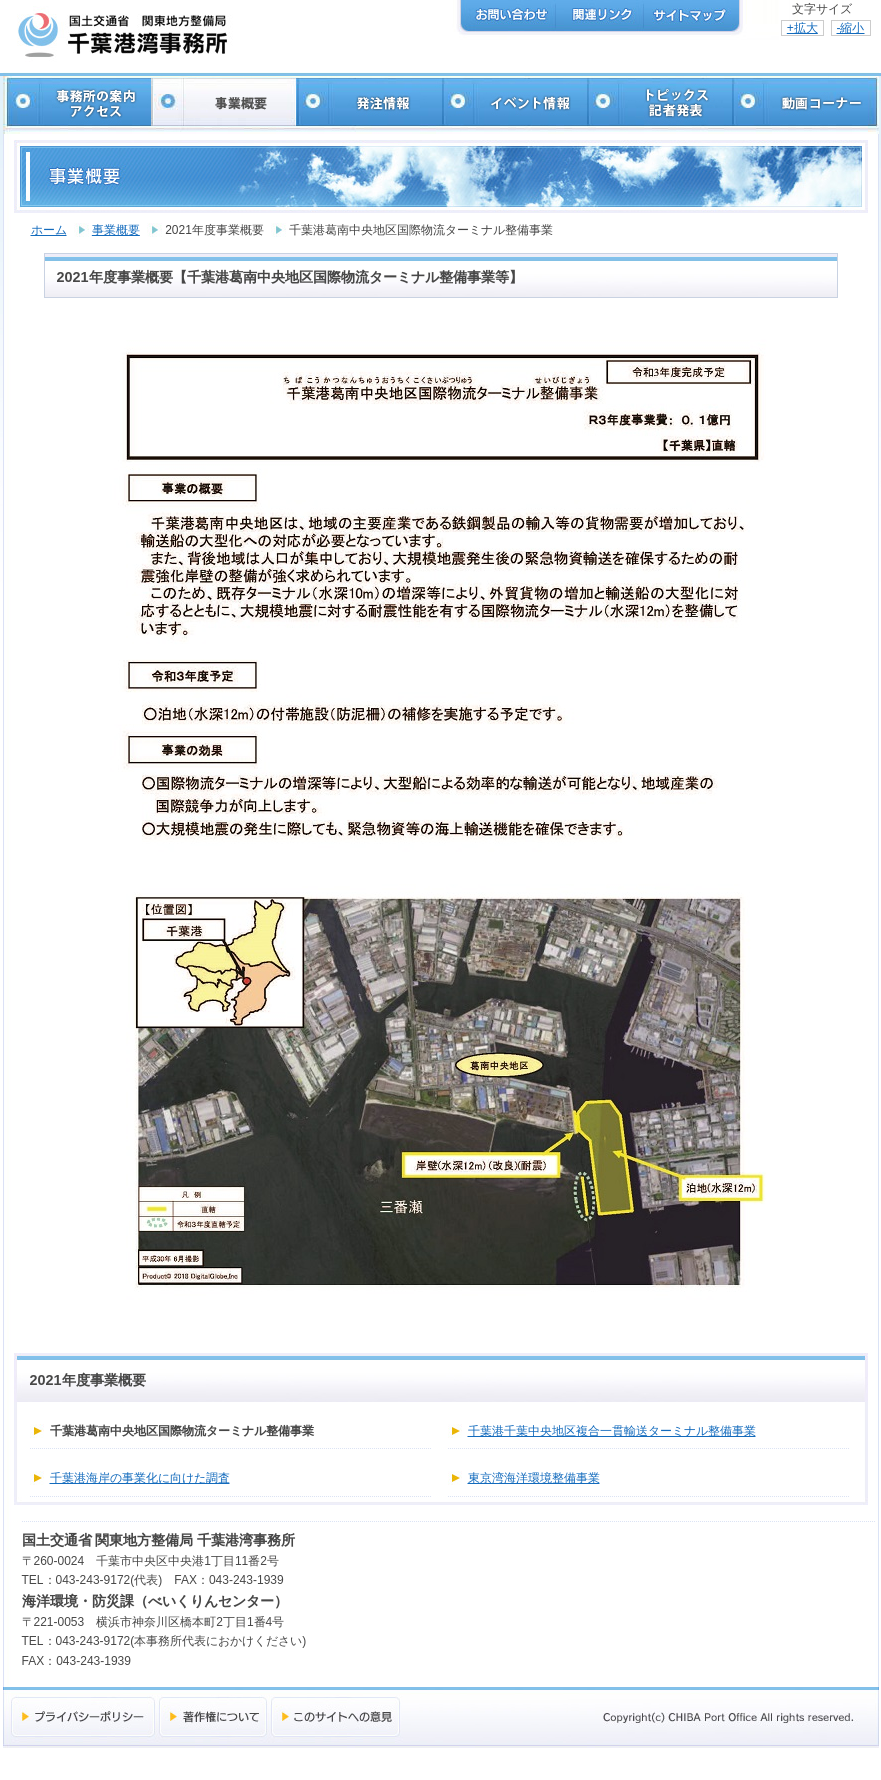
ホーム (49, 230)
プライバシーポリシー (83, 1717)
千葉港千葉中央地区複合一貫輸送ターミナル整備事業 (612, 1431)
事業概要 (223, 102)
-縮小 (851, 28)
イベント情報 (513, 102)
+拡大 (802, 28)
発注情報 (368, 102)
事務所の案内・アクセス (78, 102)
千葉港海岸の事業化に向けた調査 (140, 1478)
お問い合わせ (512, 16)
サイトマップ (688, 16)
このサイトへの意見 (335, 1717)
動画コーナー (803, 102)
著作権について (213, 1717)
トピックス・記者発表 (658, 102)
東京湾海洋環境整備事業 (534, 1478)
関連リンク (600, 16)
